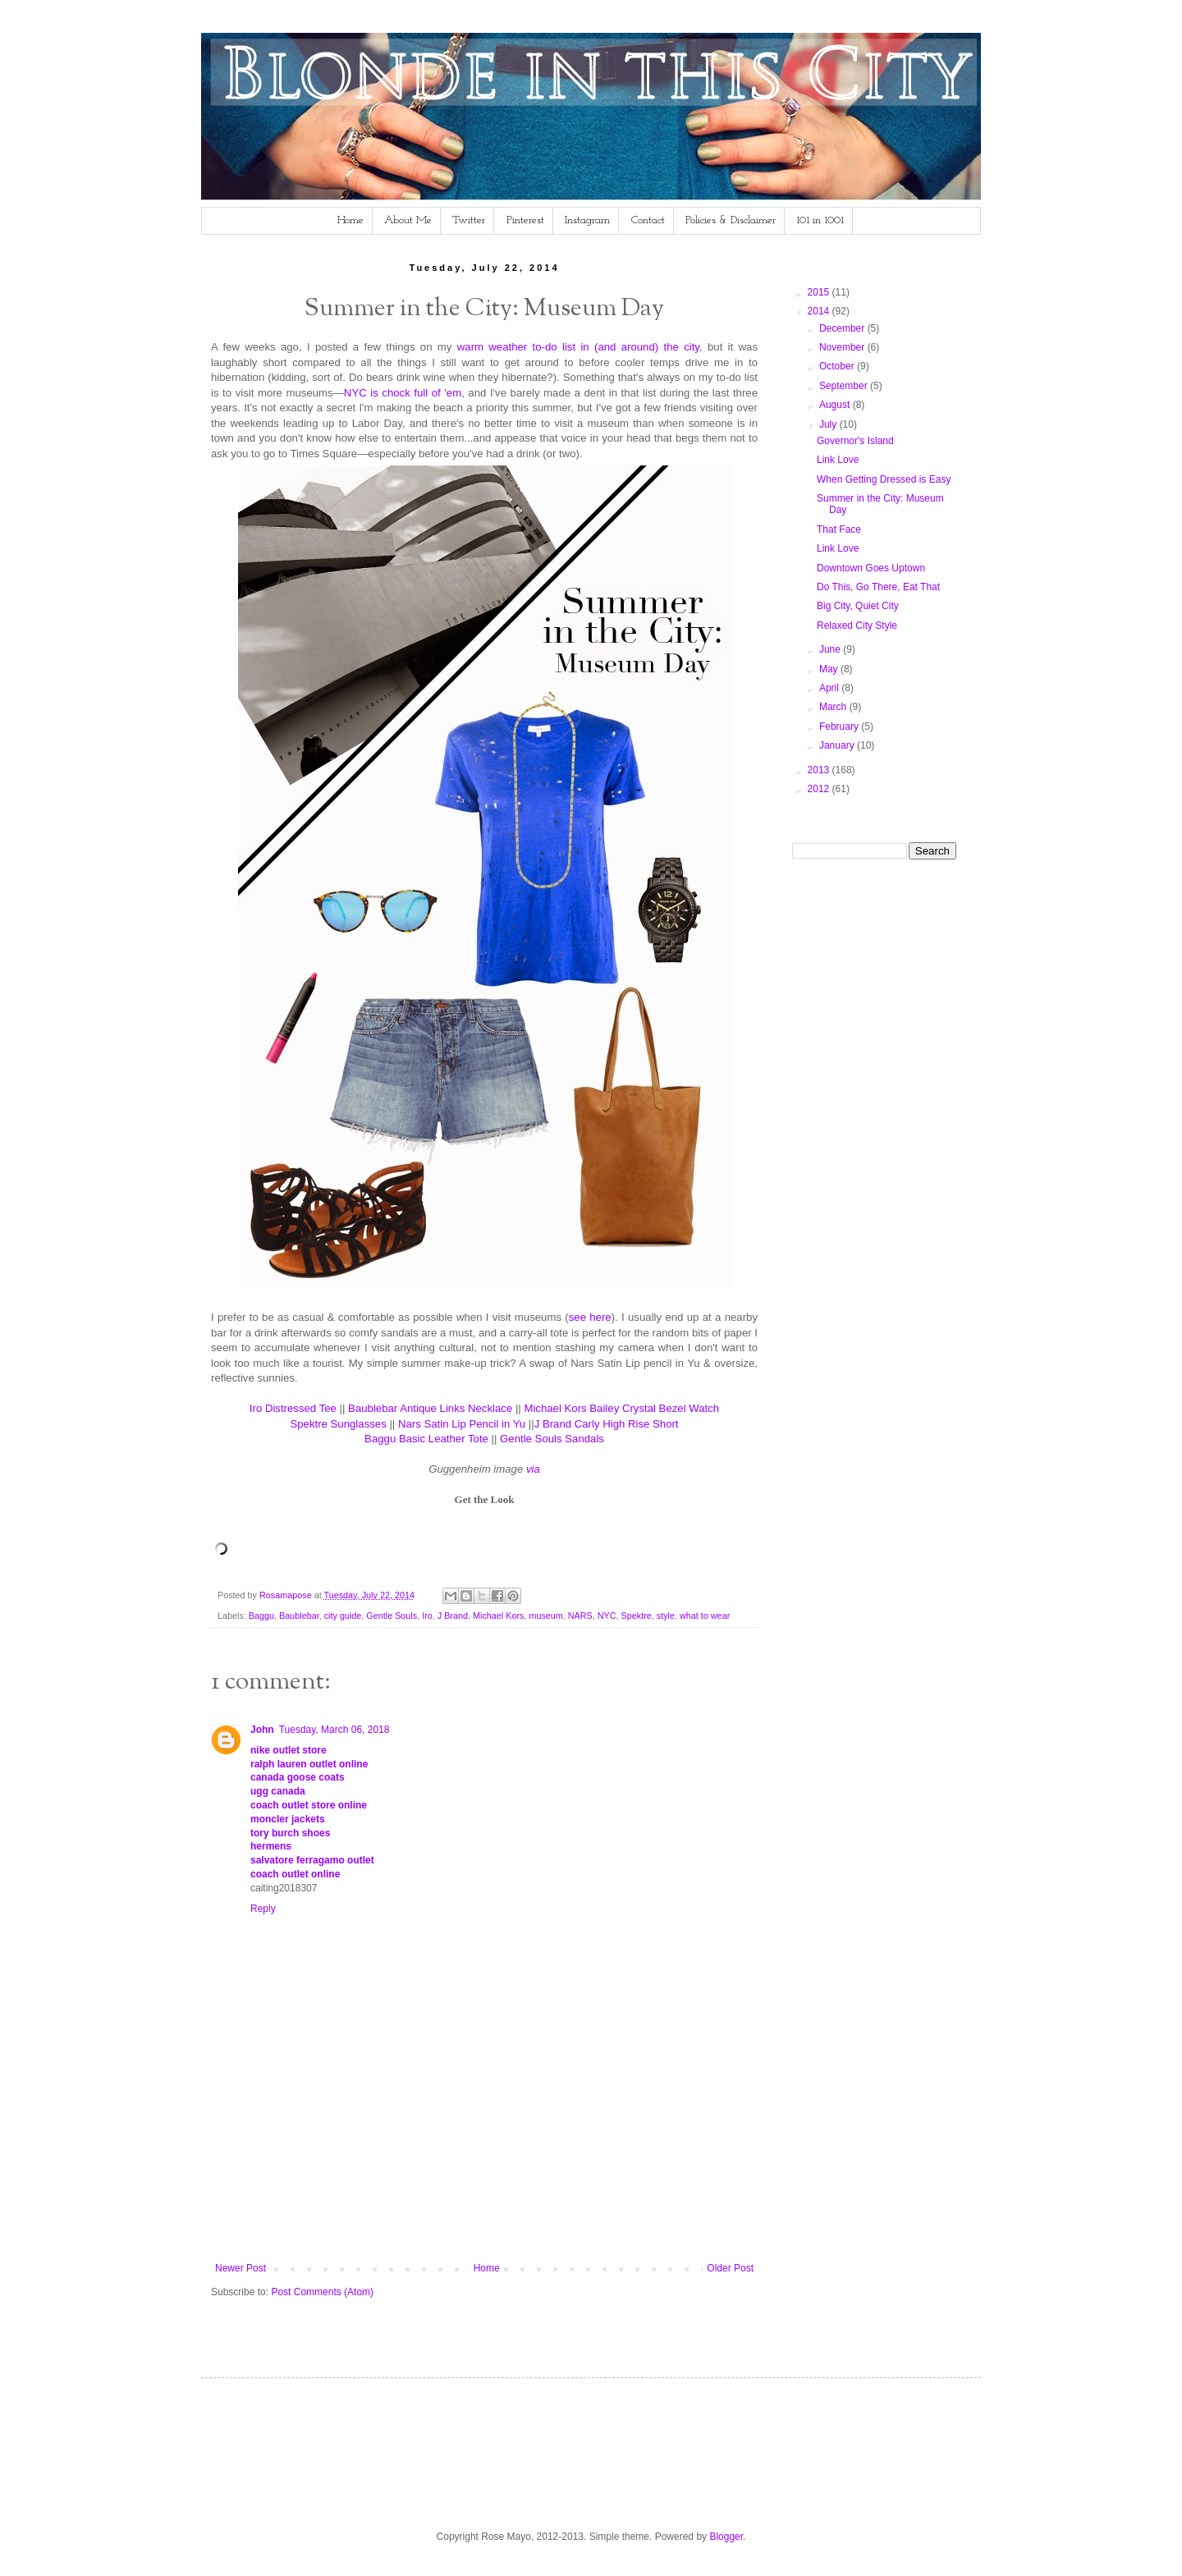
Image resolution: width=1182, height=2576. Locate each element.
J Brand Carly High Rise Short (606, 1424)
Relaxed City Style (857, 625)
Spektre (636, 1615)
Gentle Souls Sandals (552, 1438)
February (840, 726)
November (843, 347)
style (666, 1615)
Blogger (726, 2536)
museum (545, 1615)
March (834, 707)
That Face (839, 529)
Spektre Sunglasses (338, 1424)
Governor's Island (855, 441)
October (838, 366)
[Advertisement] (510, 2205)
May (830, 669)
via (533, 1469)
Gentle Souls (391, 1615)
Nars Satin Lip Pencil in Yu (461, 1424)
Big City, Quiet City (858, 606)
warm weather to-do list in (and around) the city (578, 347)
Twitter (468, 220)
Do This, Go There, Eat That (878, 587)
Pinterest (525, 220)
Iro (427, 1615)
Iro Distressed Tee (293, 1408)
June (831, 649)
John (262, 1729)
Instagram (587, 220)
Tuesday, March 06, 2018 (334, 1729)
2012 (820, 789)
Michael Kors (498, 1615)
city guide (343, 1615)
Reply (263, 1908)
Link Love (838, 459)
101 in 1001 (820, 220)
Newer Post (240, 2268)
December (843, 328)
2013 (820, 770)
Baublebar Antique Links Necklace (430, 1408)
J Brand (453, 1615)
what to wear (705, 1615)
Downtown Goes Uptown (871, 568)
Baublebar (299, 1615)
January (838, 745)
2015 (820, 292)
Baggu (261, 1615)
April (830, 688)
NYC (607, 1615)
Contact (648, 220)
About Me (408, 220)
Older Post (730, 2268)
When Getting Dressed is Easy (884, 479)
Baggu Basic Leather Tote (426, 1438)
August (836, 404)
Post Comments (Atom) (322, 2292)
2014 (820, 311)
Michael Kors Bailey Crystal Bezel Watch (621, 1408)
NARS (580, 1615)
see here (590, 1317)
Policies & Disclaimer (730, 220)
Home (350, 220)
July (829, 424)
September (844, 386)
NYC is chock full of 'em (402, 393)
